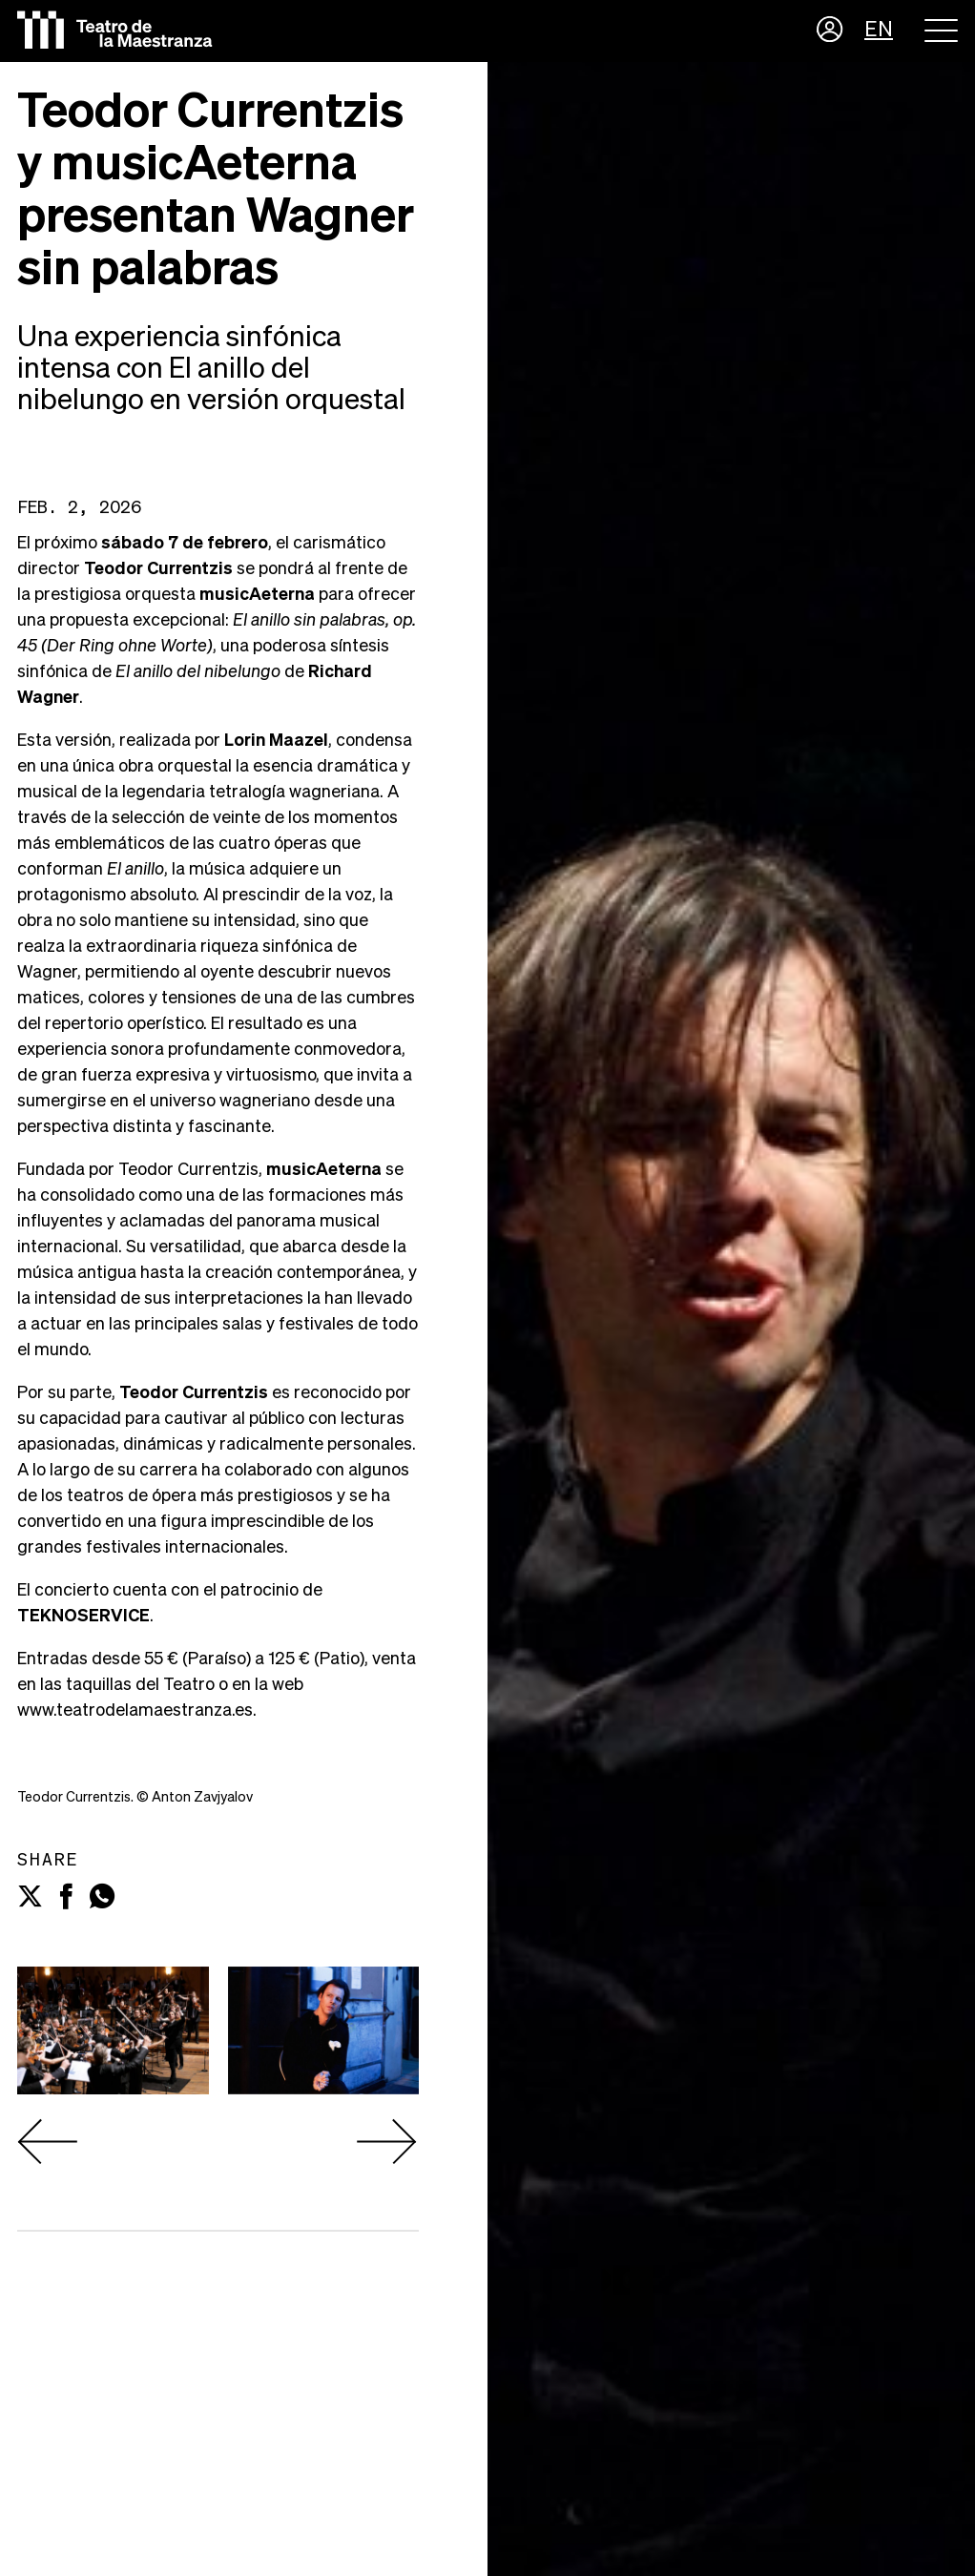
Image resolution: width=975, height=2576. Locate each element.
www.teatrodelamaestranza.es (135, 1711)
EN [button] (878, 30)
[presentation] (48, 2142)
